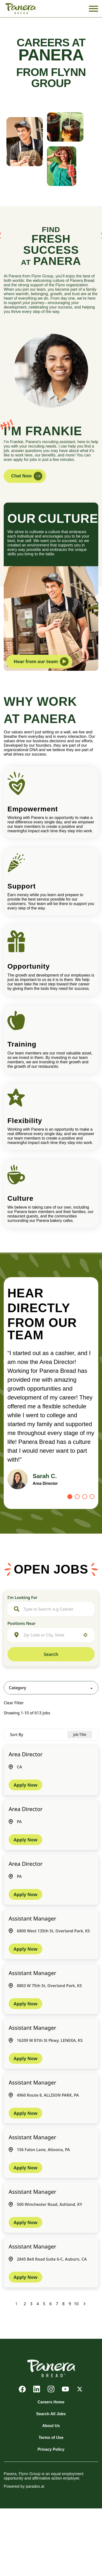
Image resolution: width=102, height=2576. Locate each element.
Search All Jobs (51, 2414)
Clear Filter (14, 1702)
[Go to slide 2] (77, 1496)
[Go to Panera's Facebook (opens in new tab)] (22, 2389)
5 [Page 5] (44, 2304)
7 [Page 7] (57, 2304)
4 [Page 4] (37, 2304)
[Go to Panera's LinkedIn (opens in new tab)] (36, 2389)
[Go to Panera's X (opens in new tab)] (79, 2389)
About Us (51, 2426)
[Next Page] (85, 2303)
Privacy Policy (51, 2449)
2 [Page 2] (25, 2304)
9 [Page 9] (70, 2304)
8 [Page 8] (63, 2304)
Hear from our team (41, 661)
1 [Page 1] (16, 2303)
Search (51, 1654)
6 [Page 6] (50, 2304)
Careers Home (51, 2402)
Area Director (26, 1754)
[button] (85, 1635)
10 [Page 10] (76, 2304)
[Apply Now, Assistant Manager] (25, 1948)
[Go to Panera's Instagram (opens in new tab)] (51, 2389)
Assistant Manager (32, 1918)
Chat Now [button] (26, 476)
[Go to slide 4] (92, 1496)
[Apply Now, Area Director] (25, 1784)
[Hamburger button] (93, 9)
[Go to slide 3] (84, 1496)
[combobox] (56, 1609)
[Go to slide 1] (69, 1496)
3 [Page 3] (31, 2304)
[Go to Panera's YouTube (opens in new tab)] (65, 2389)
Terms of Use (51, 2437)
